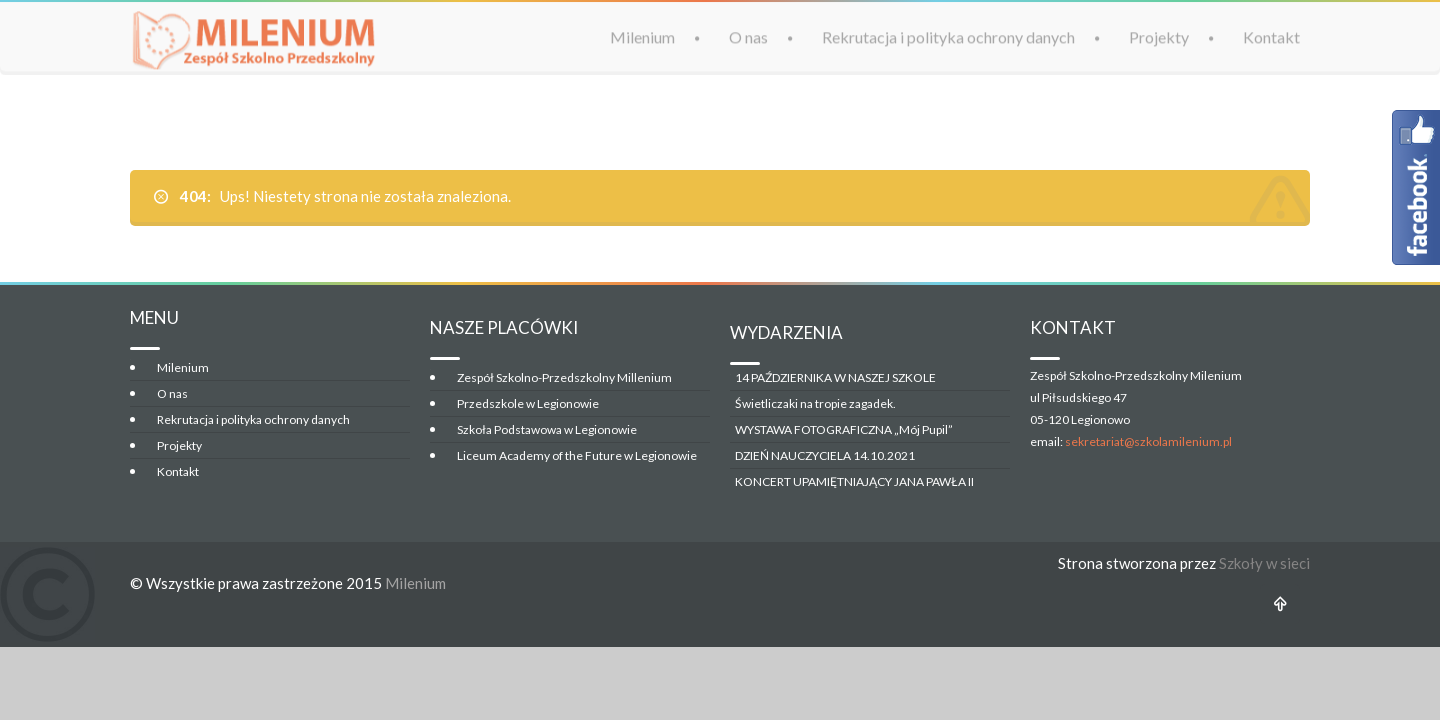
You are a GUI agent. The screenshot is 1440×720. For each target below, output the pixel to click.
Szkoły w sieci (1264, 563)
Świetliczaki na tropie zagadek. (815, 403)
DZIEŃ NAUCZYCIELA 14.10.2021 (825, 455)
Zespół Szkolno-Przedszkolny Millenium (564, 377)
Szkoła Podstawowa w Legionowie (547, 429)
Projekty (1159, 36)
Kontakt (1271, 36)
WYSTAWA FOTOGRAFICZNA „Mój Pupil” (844, 429)
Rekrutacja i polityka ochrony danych (948, 36)
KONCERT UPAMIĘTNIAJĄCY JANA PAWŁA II (854, 481)
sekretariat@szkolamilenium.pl (1148, 441)
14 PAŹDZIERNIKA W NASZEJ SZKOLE (835, 377)
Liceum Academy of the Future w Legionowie (577, 455)
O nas (748, 36)
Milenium (642, 36)
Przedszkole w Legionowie (528, 403)
